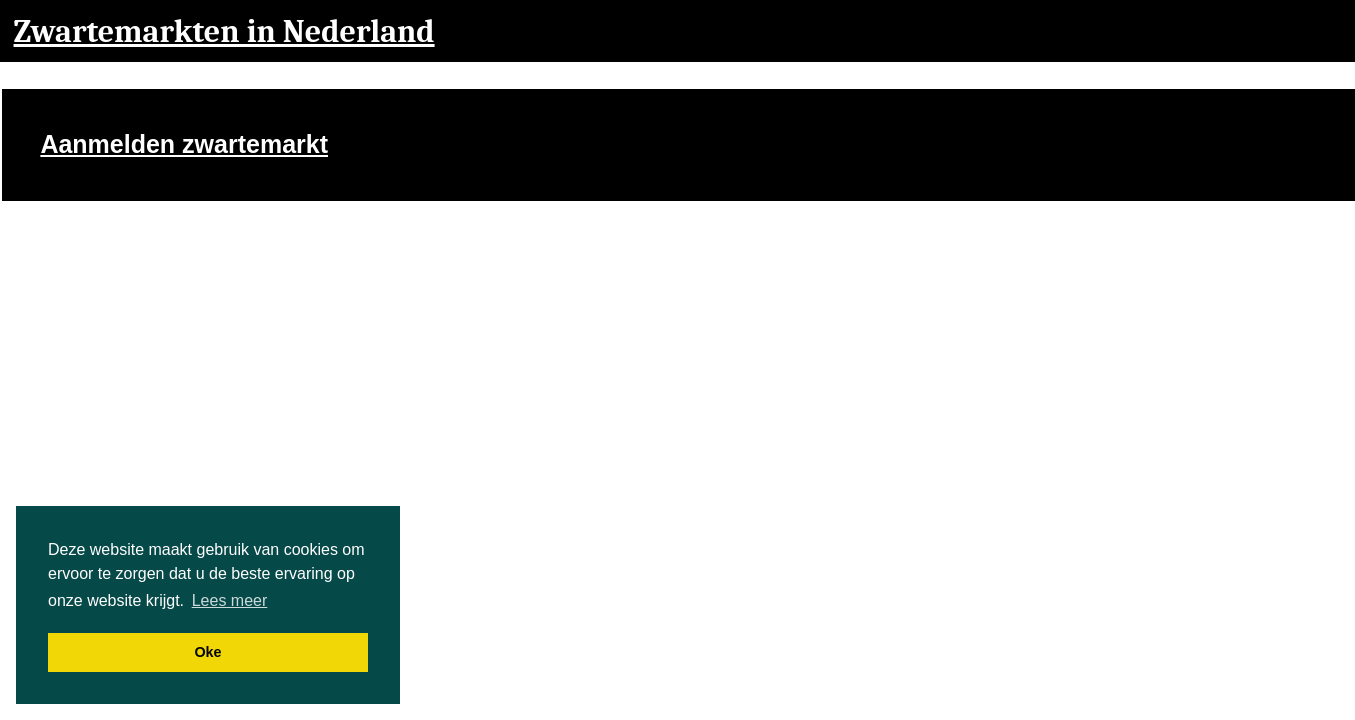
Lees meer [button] (230, 600)
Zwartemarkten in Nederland (224, 31)
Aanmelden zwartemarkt (184, 144)
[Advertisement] (1051, 150)
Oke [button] (207, 652)
